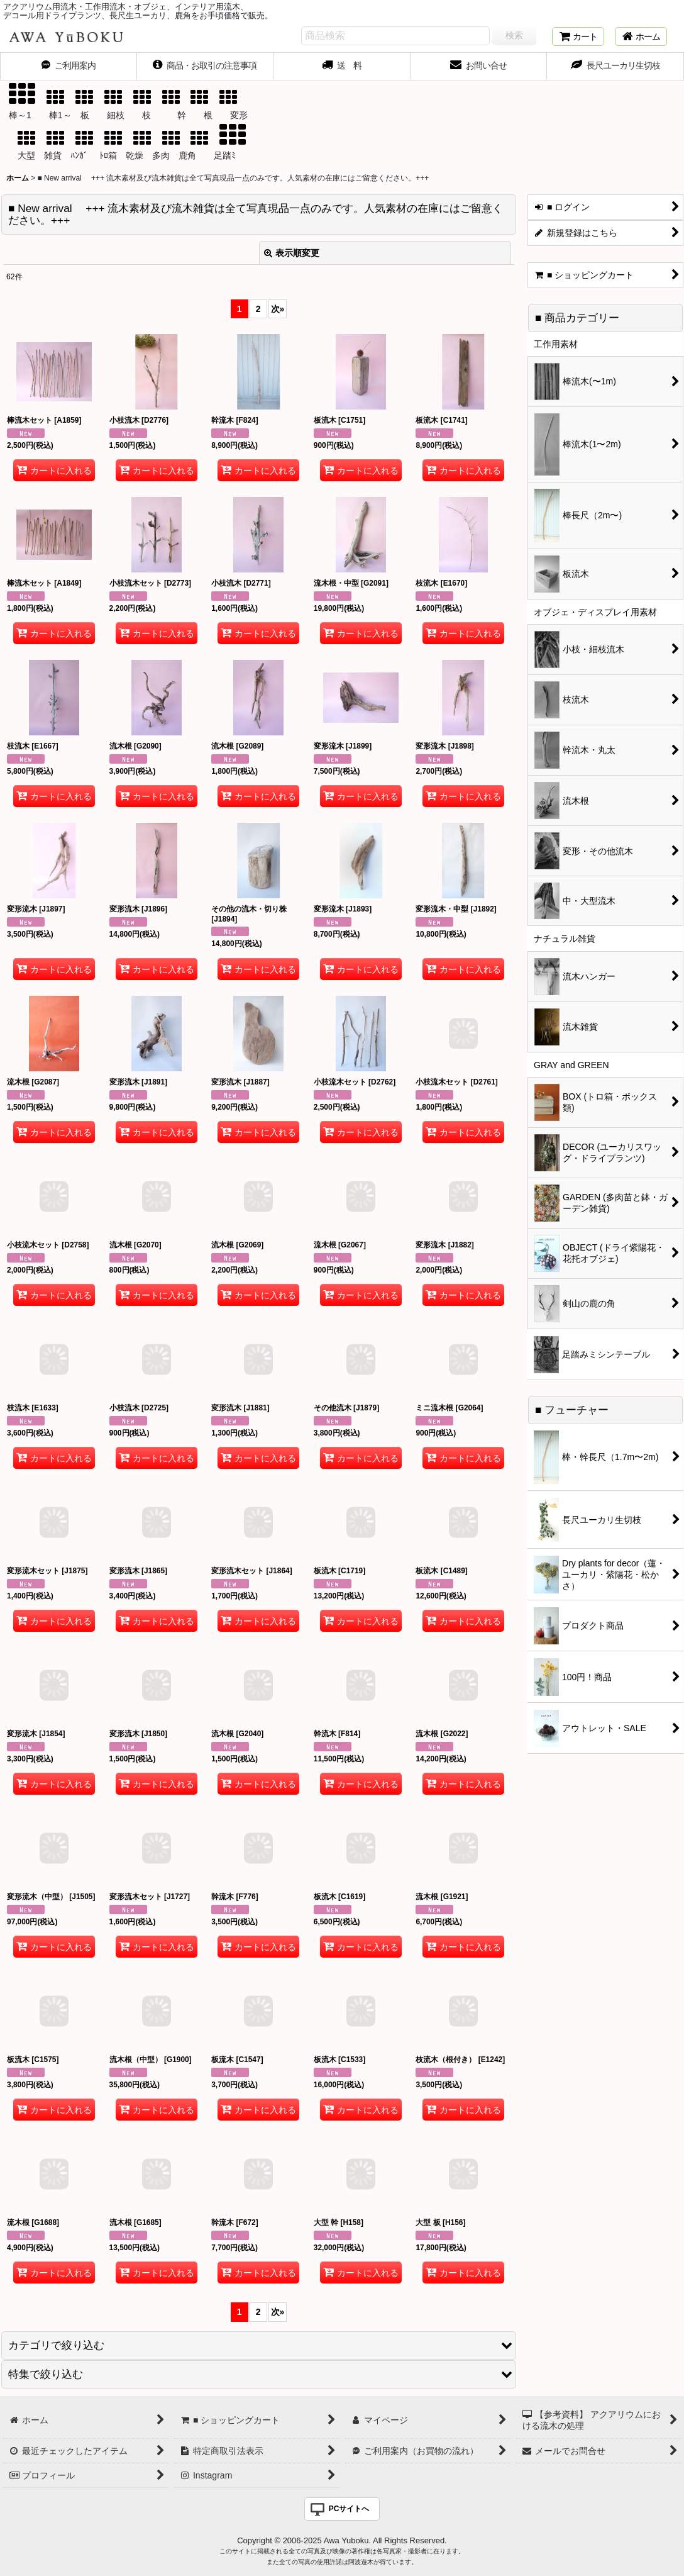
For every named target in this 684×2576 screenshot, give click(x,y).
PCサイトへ (349, 2508)
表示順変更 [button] (291, 253)
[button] (258, 2345)
